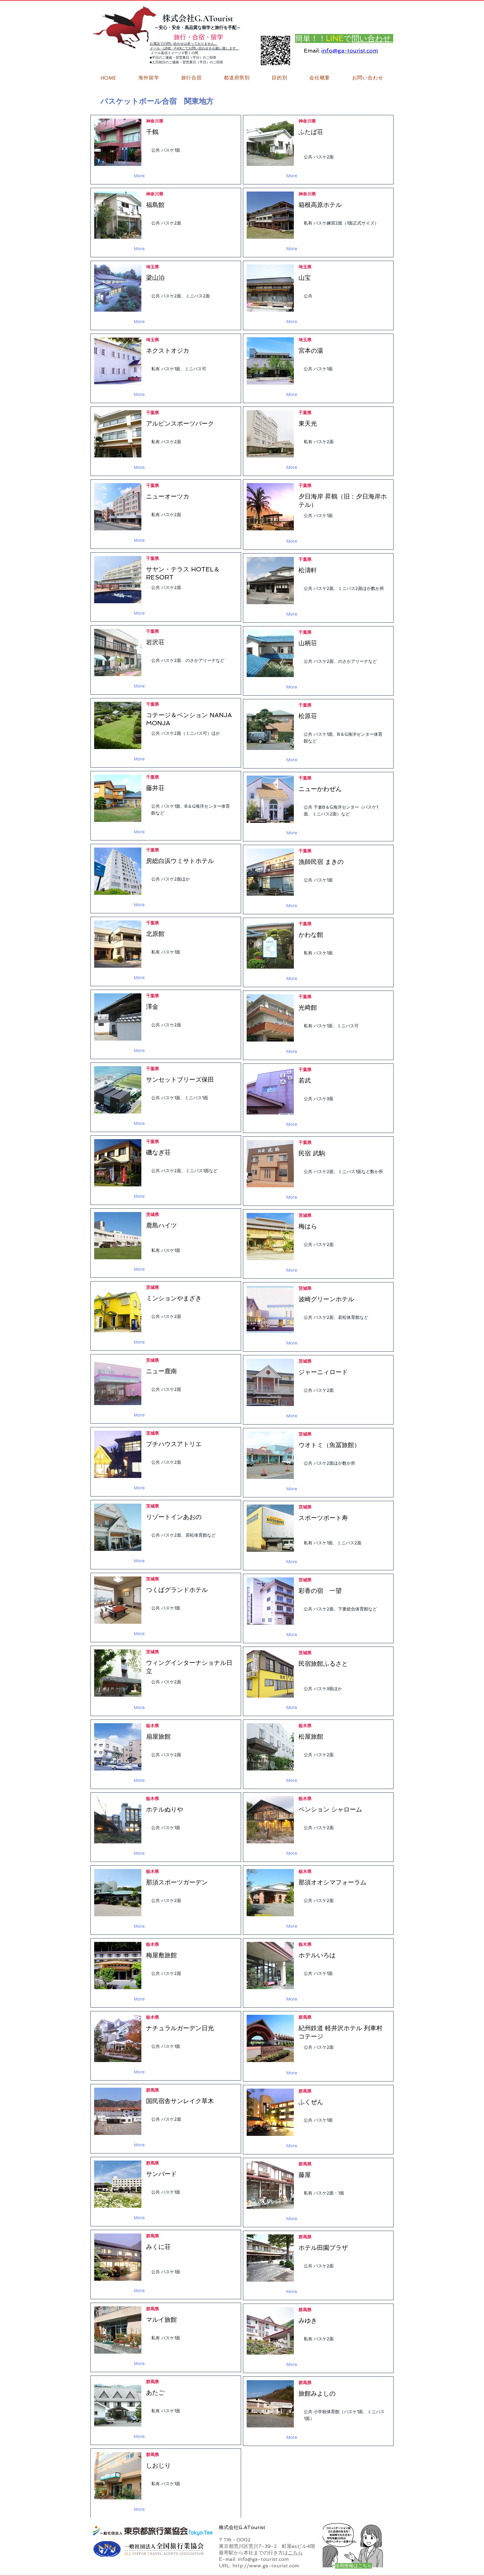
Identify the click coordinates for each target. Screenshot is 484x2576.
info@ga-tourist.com (349, 50)
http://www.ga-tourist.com (265, 2566)
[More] (140, 176)
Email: (312, 50)
